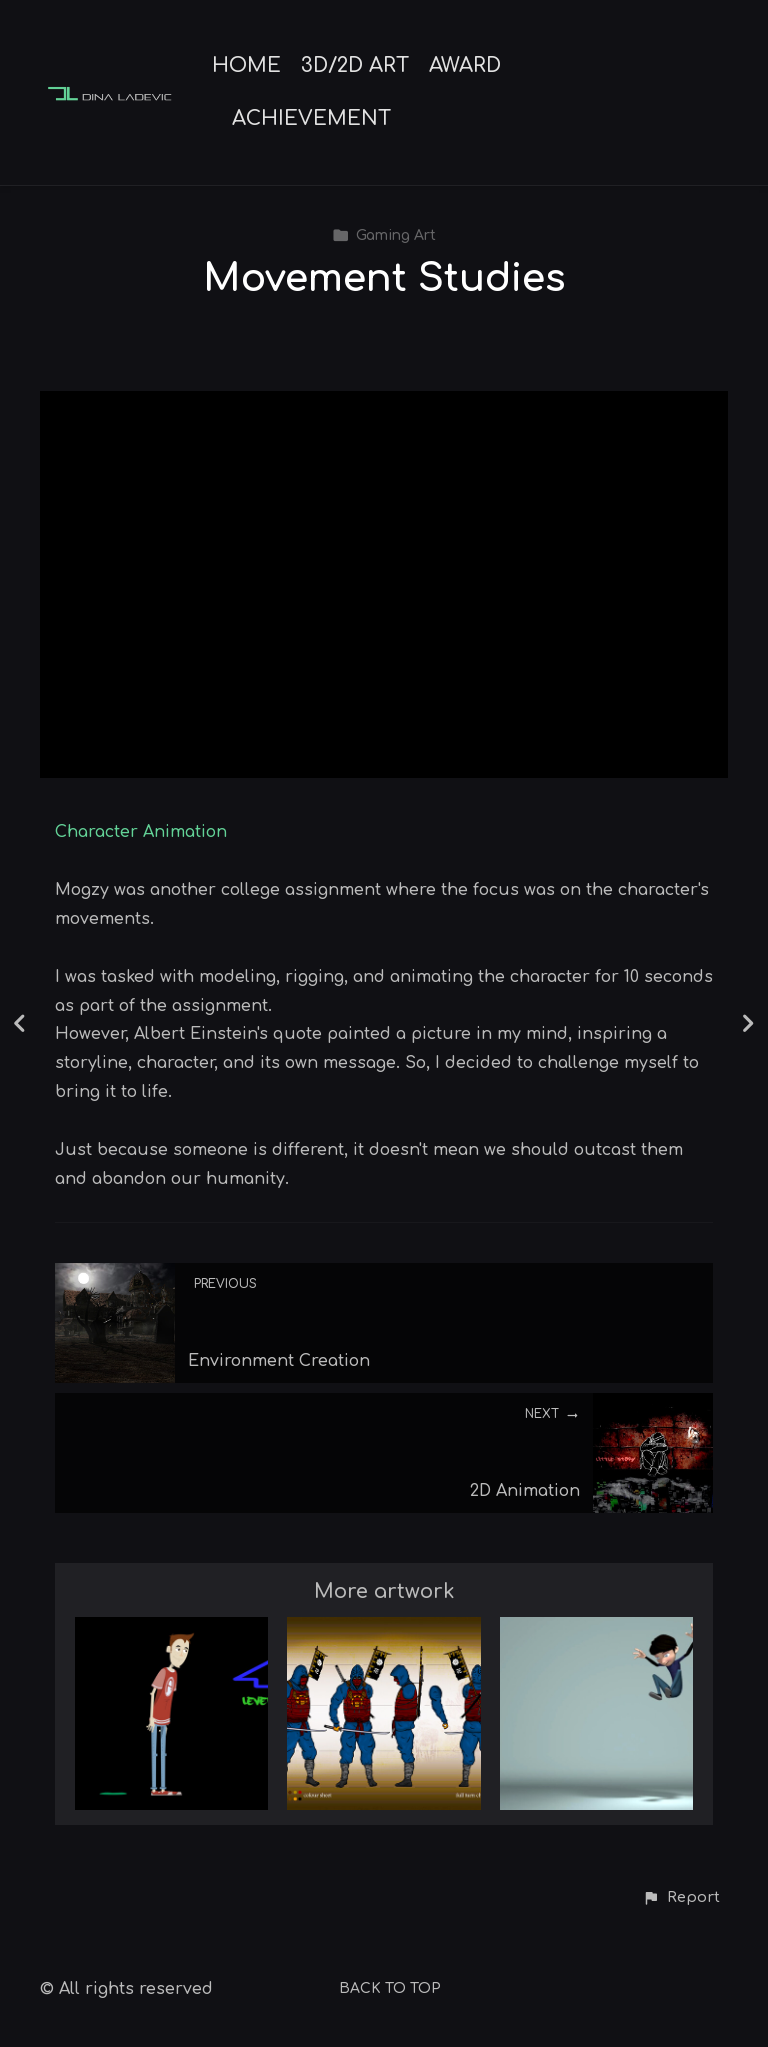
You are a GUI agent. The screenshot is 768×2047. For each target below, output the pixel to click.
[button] (681, 1898)
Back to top (390, 1988)
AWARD (465, 66)
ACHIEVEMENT (311, 119)
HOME (246, 66)
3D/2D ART (355, 66)
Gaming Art (384, 235)
